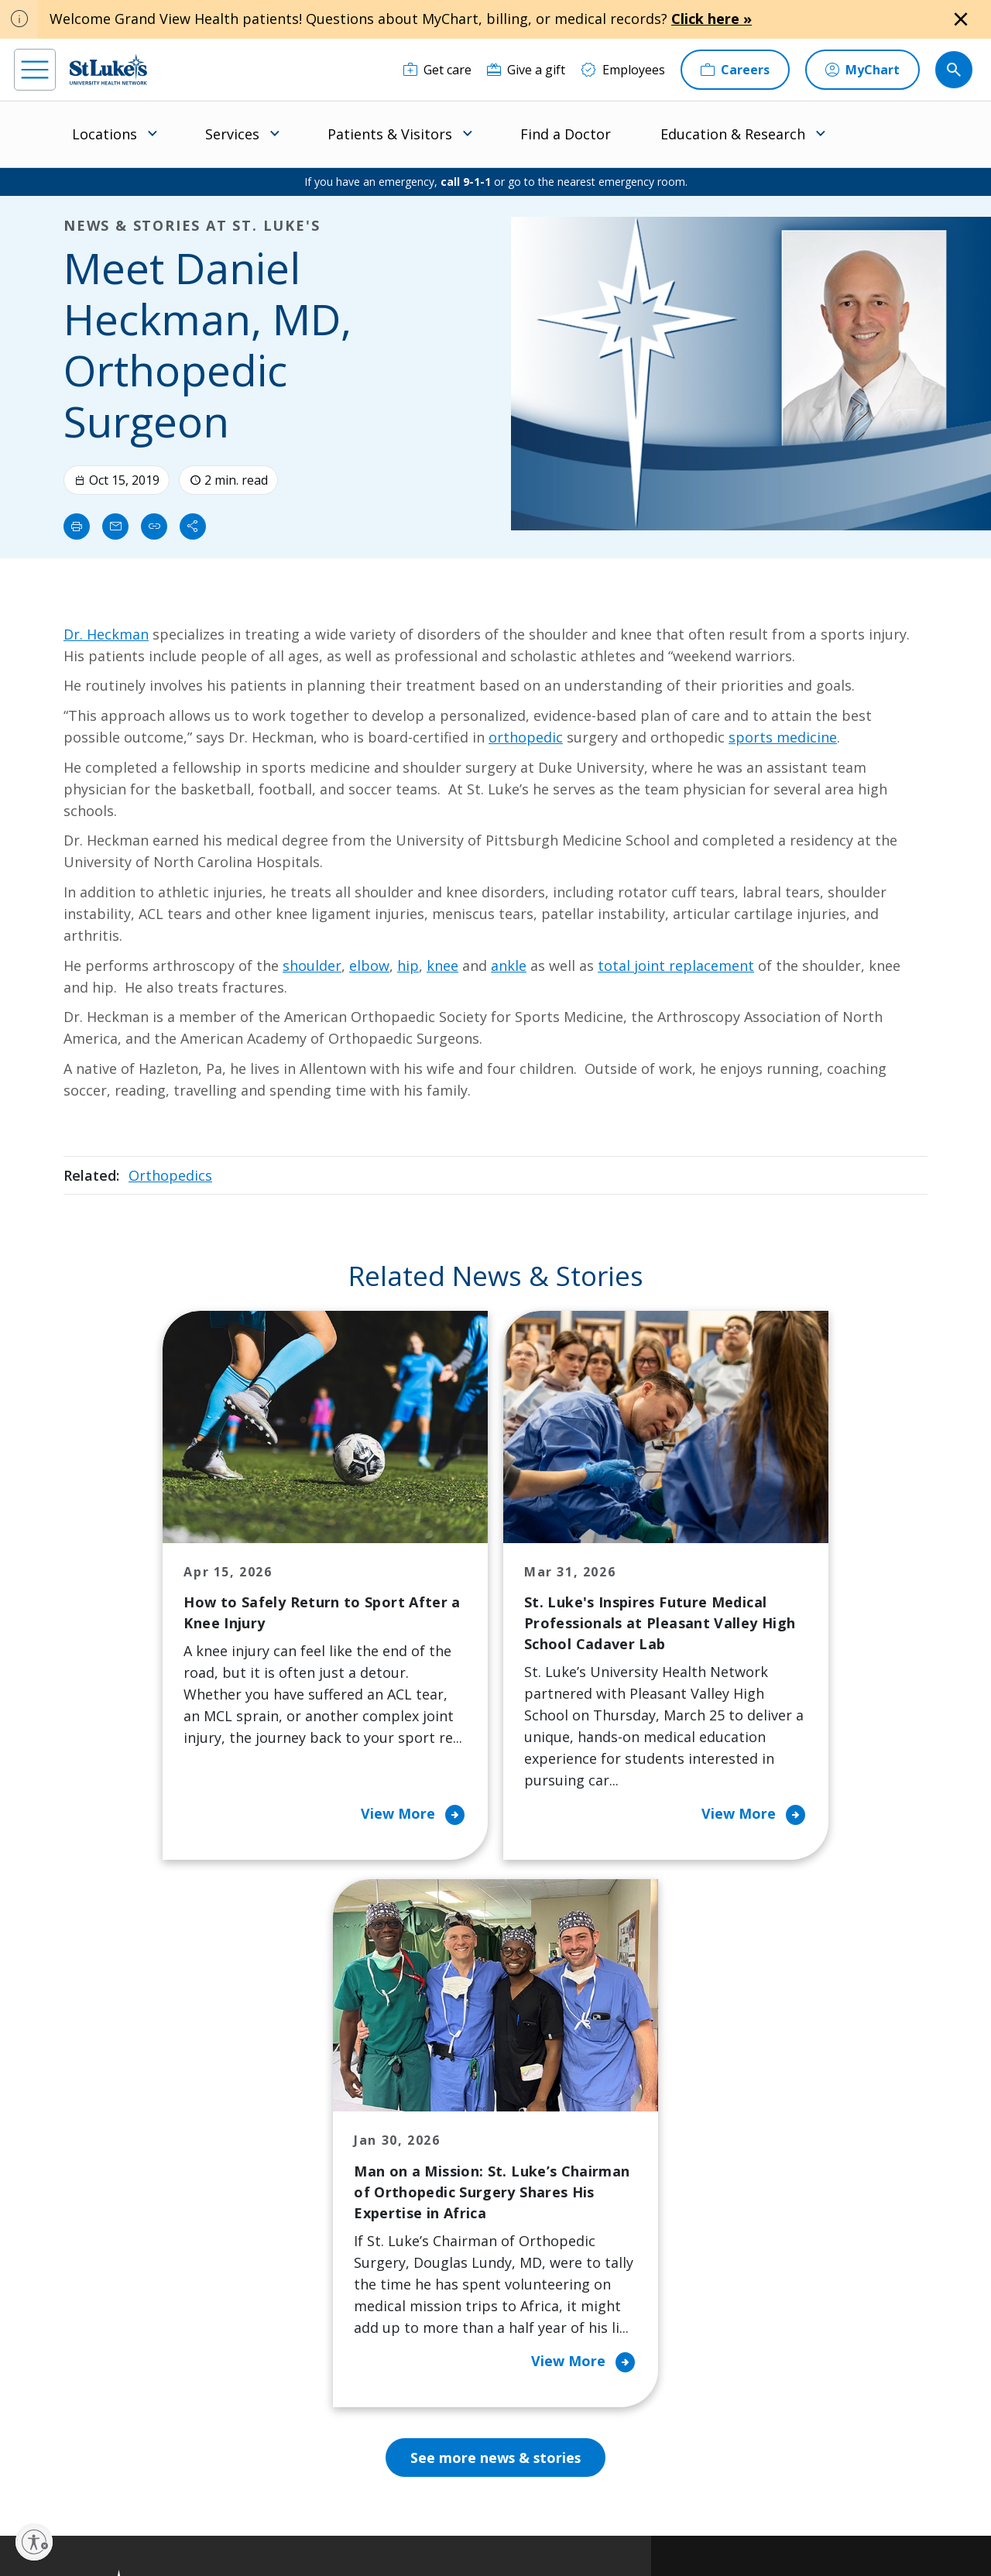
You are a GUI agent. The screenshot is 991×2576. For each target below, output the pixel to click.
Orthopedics (170, 1175)
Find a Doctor (565, 134)
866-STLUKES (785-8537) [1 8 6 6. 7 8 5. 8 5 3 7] (116, 2151)
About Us (550, 2116)
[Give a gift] (526, 70)
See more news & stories (496, 1953)
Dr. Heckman (106, 634)
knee (442, 965)
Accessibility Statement (396, 2511)
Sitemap (574, 2529)
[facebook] (28, 2477)
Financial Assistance (327, 2148)
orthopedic (526, 737)
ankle (508, 965)
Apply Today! (768, 2378)
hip (408, 965)
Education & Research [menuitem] (732, 134)
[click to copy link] (154, 526)
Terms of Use (559, 2511)
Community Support (455, 2202)
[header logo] (108, 69)
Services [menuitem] (232, 134)
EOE (278, 2511)
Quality (543, 2311)
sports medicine (783, 737)
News (539, 2278)
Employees (554, 2181)
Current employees (790, 2442)
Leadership (555, 2246)
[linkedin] (113, 2477)
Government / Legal (499, 2529)
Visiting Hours (311, 2387)
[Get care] (437, 70)
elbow (369, 965)
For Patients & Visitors (311, 2192)
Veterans (296, 2354)
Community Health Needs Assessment (451, 2159)
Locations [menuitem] (104, 134)
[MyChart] (862, 69)
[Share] (193, 526)
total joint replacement (676, 965)
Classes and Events (451, 2116)
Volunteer (425, 2267)
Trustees (549, 2343)
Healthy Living (437, 2235)
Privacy (318, 2511)
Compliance (416, 2529)
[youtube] (241, 2476)
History (544, 2213)
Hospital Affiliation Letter (324, 2278)
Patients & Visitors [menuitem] (389, 134)
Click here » (711, 18)
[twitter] (198, 2478)
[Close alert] (961, 19)
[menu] (35, 70)
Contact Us (554, 2148)
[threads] (156, 2479)
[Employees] (623, 70)
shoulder (312, 965)
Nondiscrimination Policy (322, 2529)
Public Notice (487, 2511)
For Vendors (305, 2235)
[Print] (76, 526)
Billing (288, 2116)
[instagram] (71, 2477)
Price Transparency (326, 2322)
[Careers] (735, 69)
